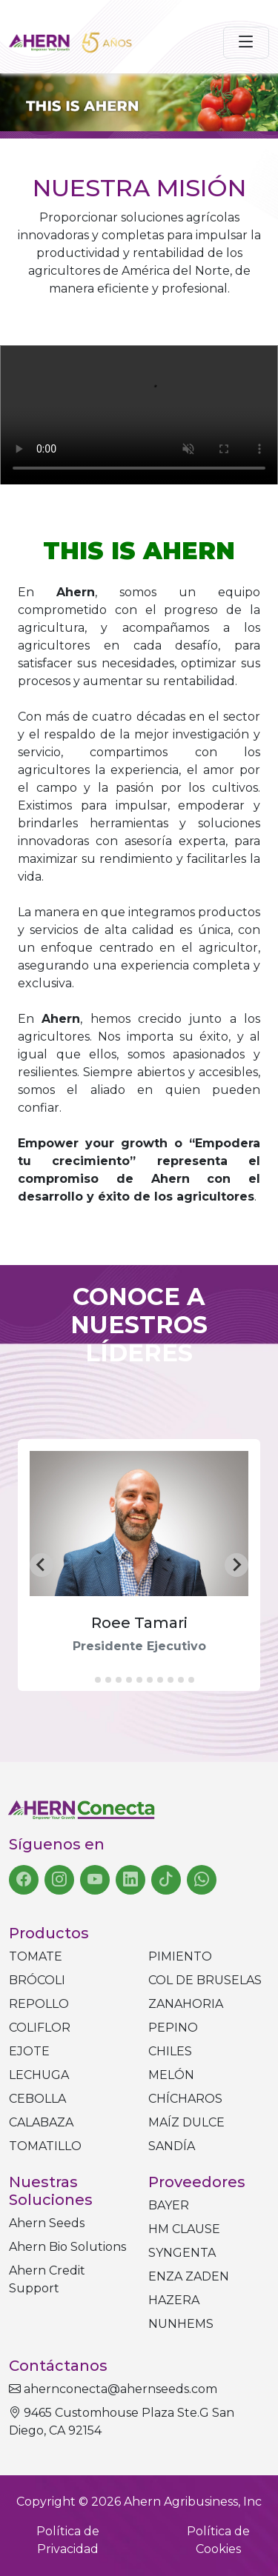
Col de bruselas (205, 1980)
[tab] (87, 1680)
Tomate (35, 1956)
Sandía (171, 2146)
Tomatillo (45, 2146)
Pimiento (180, 1956)
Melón (171, 2075)
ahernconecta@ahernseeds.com (113, 2389)
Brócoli (37, 1980)
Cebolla (37, 2099)
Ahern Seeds (47, 2223)
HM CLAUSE (184, 2229)
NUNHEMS (181, 2324)
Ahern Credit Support (47, 2279)
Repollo (39, 2004)
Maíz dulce (186, 2122)
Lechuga (39, 2075)
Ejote (29, 2051)
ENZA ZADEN (188, 2276)
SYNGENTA (182, 2253)
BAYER (168, 2205)
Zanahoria (185, 2004)
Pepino (173, 2028)
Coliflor (39, 2028)
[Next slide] (236, 1565)
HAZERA (173, 2300)
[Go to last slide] (41, 1565)
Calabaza (41, 2122)
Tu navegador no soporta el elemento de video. (139, 415)
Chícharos (185, 2099)
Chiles (170, 2051)
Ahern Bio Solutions (67, 2247)
